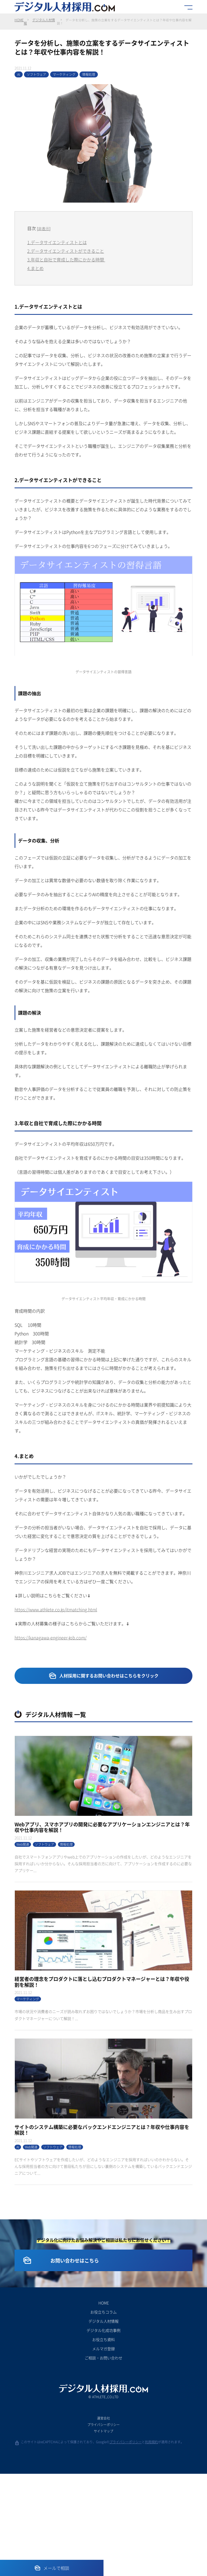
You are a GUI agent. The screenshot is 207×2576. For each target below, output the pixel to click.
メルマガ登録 (103, 2451)
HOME (19, 20)
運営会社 (103, 2520)
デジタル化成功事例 (103, 2432)
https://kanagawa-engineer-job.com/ (51, 1639)
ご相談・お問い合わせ (103, 2460)
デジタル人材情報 (39, 22)
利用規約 (151, 2544)
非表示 (43, 230)
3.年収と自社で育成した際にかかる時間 (66, 261)
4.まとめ (35, 270)
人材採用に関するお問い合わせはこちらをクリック (108, 1677)
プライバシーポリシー (103, 2526)
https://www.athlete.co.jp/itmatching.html (56, 1611)
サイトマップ (103, 2533)
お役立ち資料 (103, 2441)
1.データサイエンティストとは (57, 244)
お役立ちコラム (103, 2414)
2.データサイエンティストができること (65, 252)
